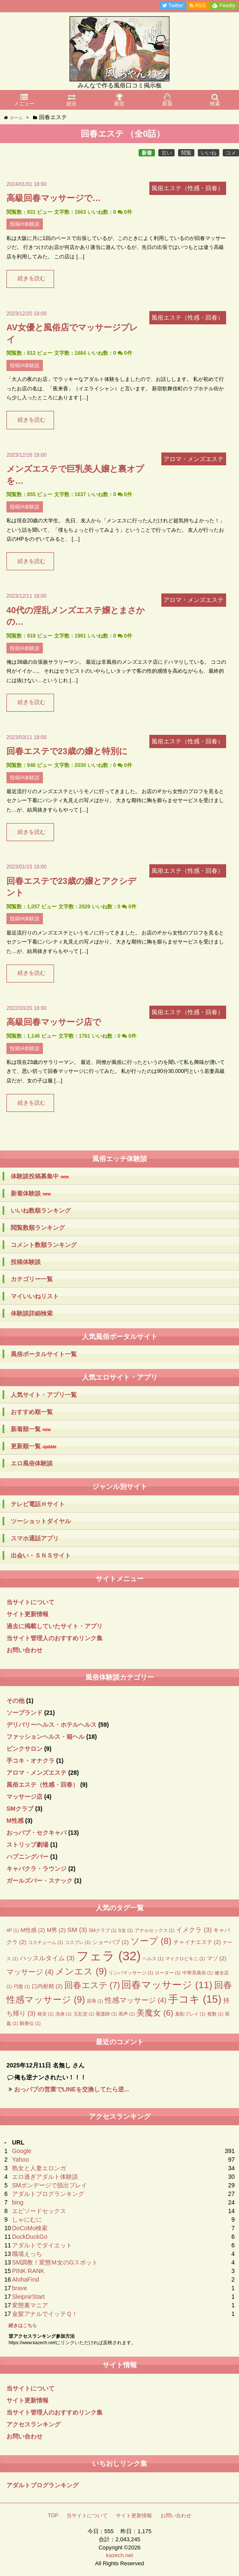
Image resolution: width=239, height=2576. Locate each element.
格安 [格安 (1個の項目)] (45, 2013)
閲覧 (186, 153)
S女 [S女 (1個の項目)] (125, 1930)
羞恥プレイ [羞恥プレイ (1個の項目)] (190, 2013)
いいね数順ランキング (41, 1210)
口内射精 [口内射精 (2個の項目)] (47, 1986)
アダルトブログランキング (48, 2193)
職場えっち (27, 2253)
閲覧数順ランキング (38, 1228)
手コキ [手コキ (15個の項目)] (194, 1999)
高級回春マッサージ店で (53, 1022)
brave (19, 2288)
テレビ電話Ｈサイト (38, 1504)
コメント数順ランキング (44, 1245)
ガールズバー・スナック (39, 1880)
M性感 (15, 1820)
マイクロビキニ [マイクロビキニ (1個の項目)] (185, 1958)
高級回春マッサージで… (53, 198)
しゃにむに (27, 2219)
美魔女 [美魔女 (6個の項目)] (154, 2012)
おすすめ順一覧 (32, 1412)
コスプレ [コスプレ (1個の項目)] (78, 1942)
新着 (147, 153)
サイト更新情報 (27, 1614)
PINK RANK (28, 2270)
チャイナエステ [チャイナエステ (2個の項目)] (197, 1942)
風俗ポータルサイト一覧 (44, 1354)
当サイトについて (30, 1602)
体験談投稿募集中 (40, 1176)
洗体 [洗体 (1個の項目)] (63, 2013)
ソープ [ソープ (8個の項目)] (151, 1941)
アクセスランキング (33, 2424)
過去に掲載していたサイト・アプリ (54, 1626)
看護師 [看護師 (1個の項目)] (106, 2013)
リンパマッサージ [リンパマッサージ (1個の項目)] (131, 1972)
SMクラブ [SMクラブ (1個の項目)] (103, 1930)
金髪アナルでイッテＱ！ (45, 2313)
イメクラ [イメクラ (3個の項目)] (194, 1929)
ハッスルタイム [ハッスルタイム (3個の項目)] (47, 1958)
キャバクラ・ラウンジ (36, 1868)
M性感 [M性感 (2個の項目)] (33, 1930)
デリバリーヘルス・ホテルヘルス (51, 1724)
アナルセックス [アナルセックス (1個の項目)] (155, 1930)
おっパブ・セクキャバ (36, 1832)
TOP (53, 2516)
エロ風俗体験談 (32, 1463)
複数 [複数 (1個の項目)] (215, 2013)
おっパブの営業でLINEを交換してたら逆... (71, 2089)
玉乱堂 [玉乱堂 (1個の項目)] (83, 2013)
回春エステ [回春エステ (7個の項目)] (92, 1985)
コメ (231, 153)
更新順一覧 (34, 1446)
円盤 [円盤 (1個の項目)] (22, 1986)
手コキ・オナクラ (30, 1760)
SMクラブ (19, 1808)
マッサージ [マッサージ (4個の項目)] (30, 1972)
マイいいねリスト (35, 1296)
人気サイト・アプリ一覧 (44, 1395)
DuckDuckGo (29, 2236)
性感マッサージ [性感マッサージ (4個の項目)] (135, 2000)
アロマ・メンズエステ (36, 1772)
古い (166, 153)
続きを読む (31, 279)
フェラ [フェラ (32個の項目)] (108, 1956)
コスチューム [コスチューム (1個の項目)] (45, 1942)
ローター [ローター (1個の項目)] (168, 1972)
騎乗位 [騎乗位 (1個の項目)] (30, 2023)
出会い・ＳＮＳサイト (41, 1555)
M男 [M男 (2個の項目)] (56, 1930)
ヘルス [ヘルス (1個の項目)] (152, 1958)
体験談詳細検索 (32, 1313)
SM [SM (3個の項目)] (77, 1929)
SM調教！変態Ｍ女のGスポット (55, 2262)
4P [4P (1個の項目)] (12, 1930)
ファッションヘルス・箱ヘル (45, 1736)
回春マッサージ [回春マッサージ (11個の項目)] (166, 1985)
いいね (208, 153)
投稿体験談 (26, 1262)
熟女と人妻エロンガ (39, 2168)
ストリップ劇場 (27, 1844)
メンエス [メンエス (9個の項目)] (81, 1971)
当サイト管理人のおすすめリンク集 (54, 1638)
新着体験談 (31, 1193)
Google (21, 2151)
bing (17, 2202)
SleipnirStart (28, 2296)
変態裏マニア (30, 2305)
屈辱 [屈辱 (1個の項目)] (95, 2001)
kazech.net (119, 2555)
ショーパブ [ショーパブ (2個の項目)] (110, 1942)
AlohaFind (25, 2279)
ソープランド (24, 1712)
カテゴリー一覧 (32, 1279)
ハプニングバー (27, 1856)
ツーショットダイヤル (41, 1521)
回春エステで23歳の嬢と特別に (66, 751)
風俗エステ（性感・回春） (42, 1784)
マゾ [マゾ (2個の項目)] (217, 1958)
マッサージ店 (24, 1796)
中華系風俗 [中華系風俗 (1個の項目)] (197, 1972)
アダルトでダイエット (42, 2245)
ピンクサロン (24, 1748)
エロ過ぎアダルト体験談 (45, 2176)
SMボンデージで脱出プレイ (49, 2185)
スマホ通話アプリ (35, 1538)
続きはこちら (23, 2325)
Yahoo (20, 2159)
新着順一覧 (31, 1429)
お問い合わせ (24, 1650)
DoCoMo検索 (30, 2228)
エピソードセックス (39, 2211)
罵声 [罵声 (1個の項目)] (126, 2013)
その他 (15, 1700)
